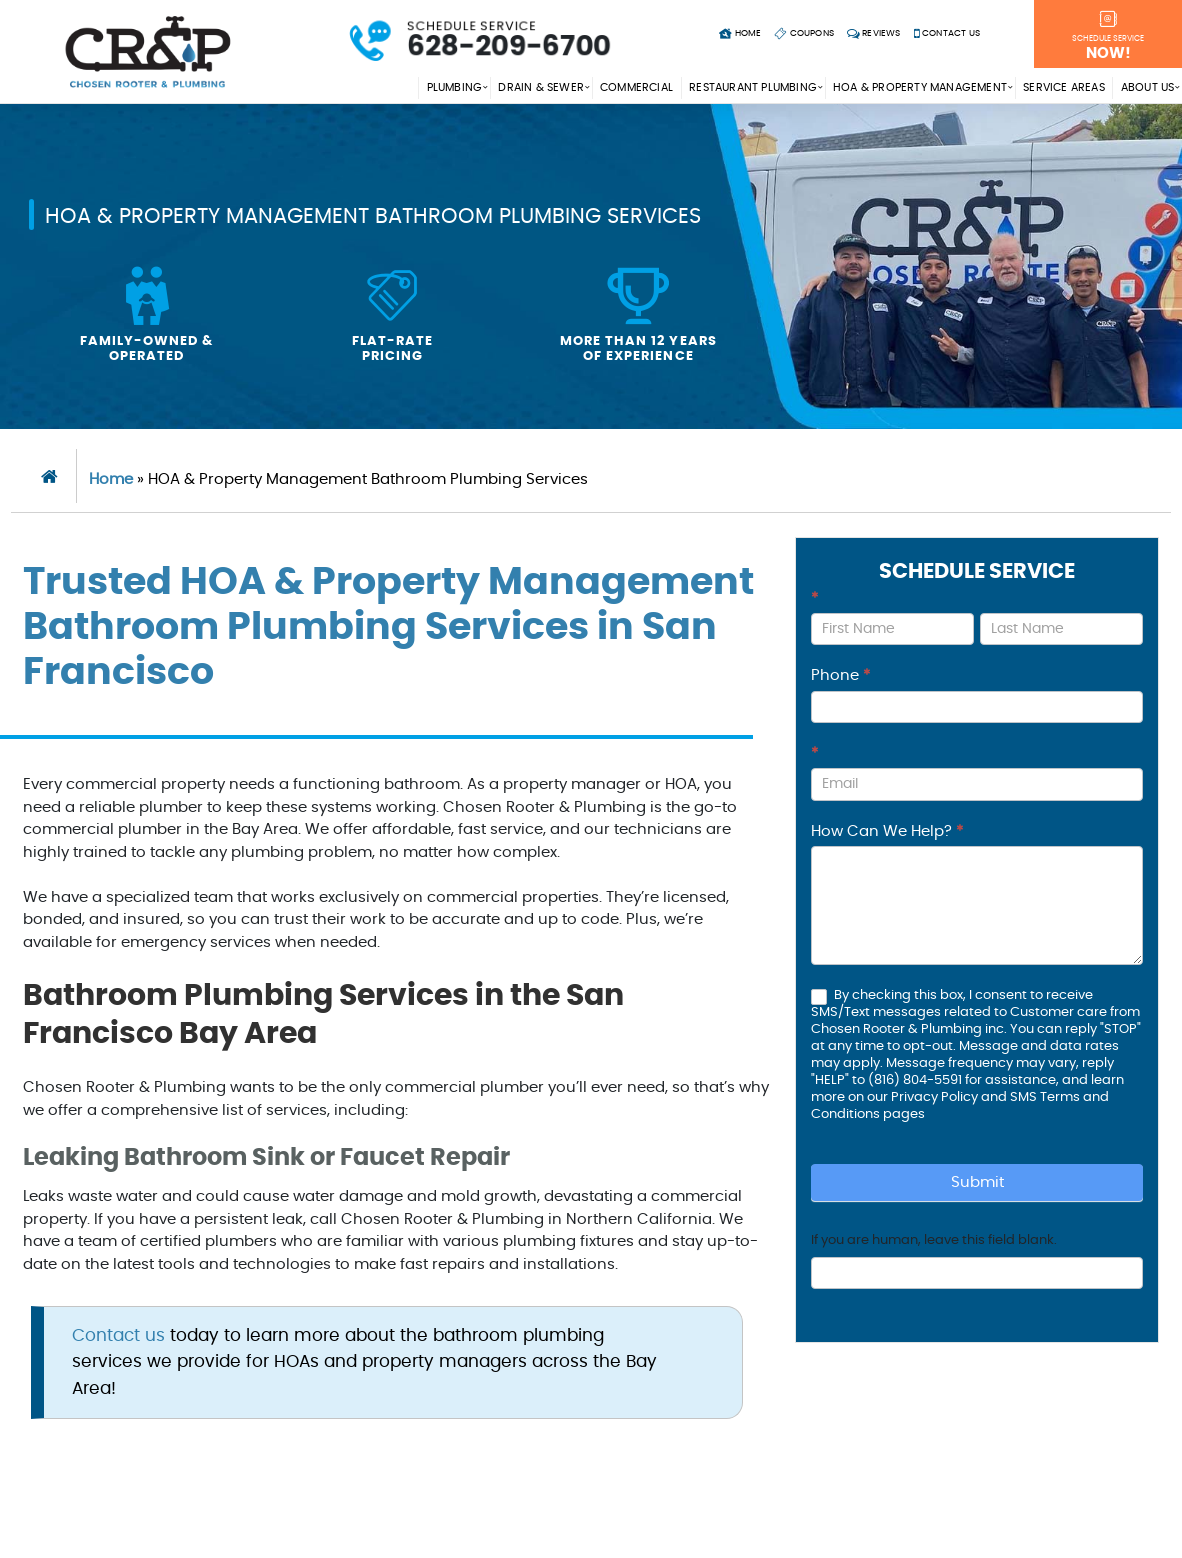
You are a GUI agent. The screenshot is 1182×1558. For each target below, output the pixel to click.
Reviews (874, 33)
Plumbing (455, 87)
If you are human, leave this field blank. (934, 1240)
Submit (977, 1182)
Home (740, 33)
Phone (840, 675)
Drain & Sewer (541, 87)
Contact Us (947, 33)
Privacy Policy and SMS (965, 1097)
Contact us (118, 1336)
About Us (1148, 87)
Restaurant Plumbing (753, 87)
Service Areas (1064, 87)
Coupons (804, 33)
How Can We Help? (887, 831)
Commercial (636, 87)
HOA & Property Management (920, 87)
